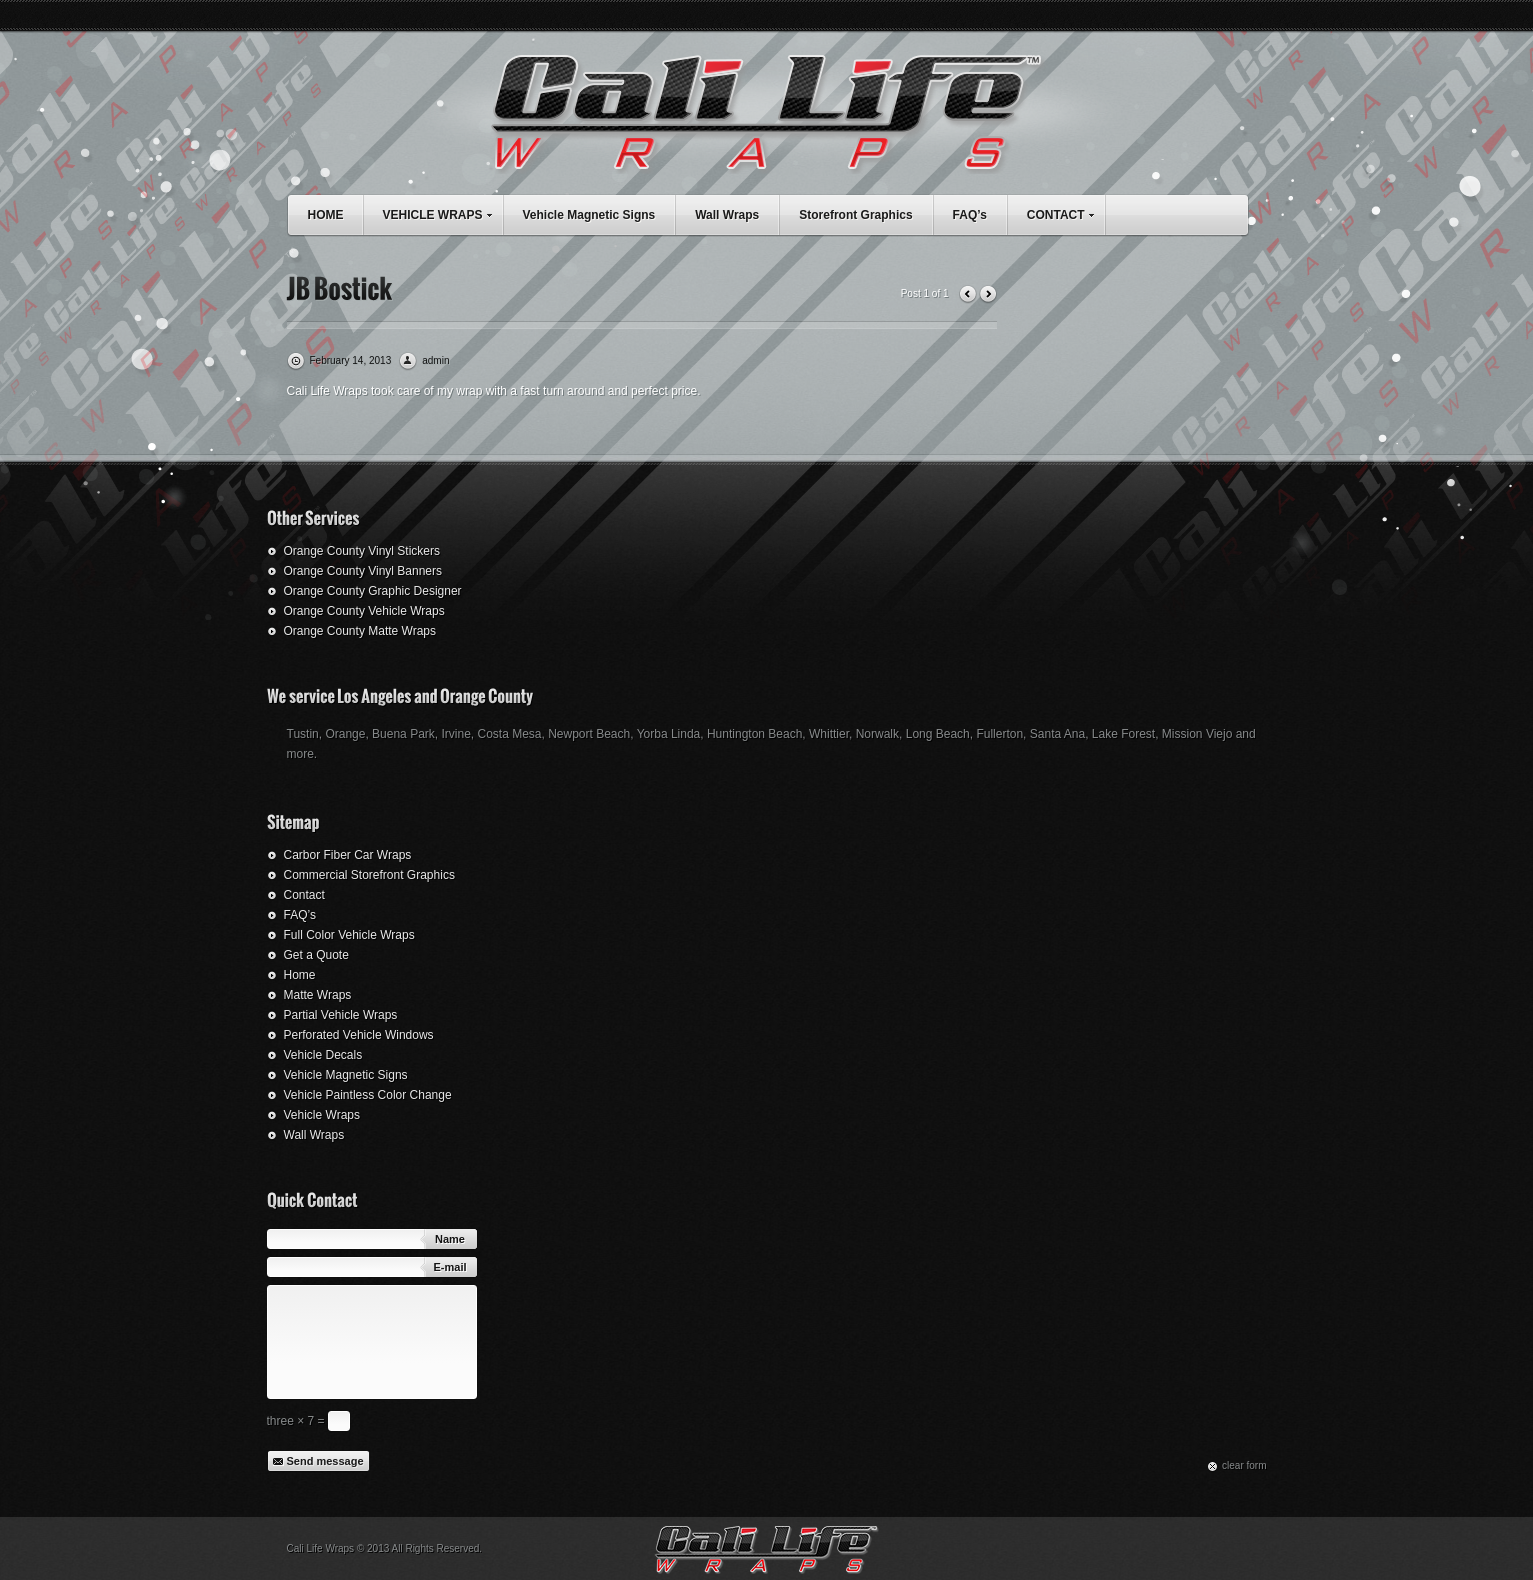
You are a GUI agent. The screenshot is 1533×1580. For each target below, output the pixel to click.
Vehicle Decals (323, 1055)
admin (435, 360)
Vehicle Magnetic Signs (589, 215)
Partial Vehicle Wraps (341, 1015)
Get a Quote (316, 955)
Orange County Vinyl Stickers (362, 551)
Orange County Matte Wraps (360, 631)
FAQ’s (970, 215)
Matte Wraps (318, 995)
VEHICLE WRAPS (442, 212)
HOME (326, 215)
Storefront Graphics (855, 215)
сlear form (1244, 1465)
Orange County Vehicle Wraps (364, 611)
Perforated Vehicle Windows (359, 1035)
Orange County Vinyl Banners (363, 571)
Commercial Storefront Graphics (369, 875)
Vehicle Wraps (322, 1115)
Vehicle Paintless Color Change (368, 1095)
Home (300, 975)
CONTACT (1065, 212)
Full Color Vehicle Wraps (349, 935)
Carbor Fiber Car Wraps (348, 855)
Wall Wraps (727, 215)
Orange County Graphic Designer (373, 591)
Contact (304, 895)
